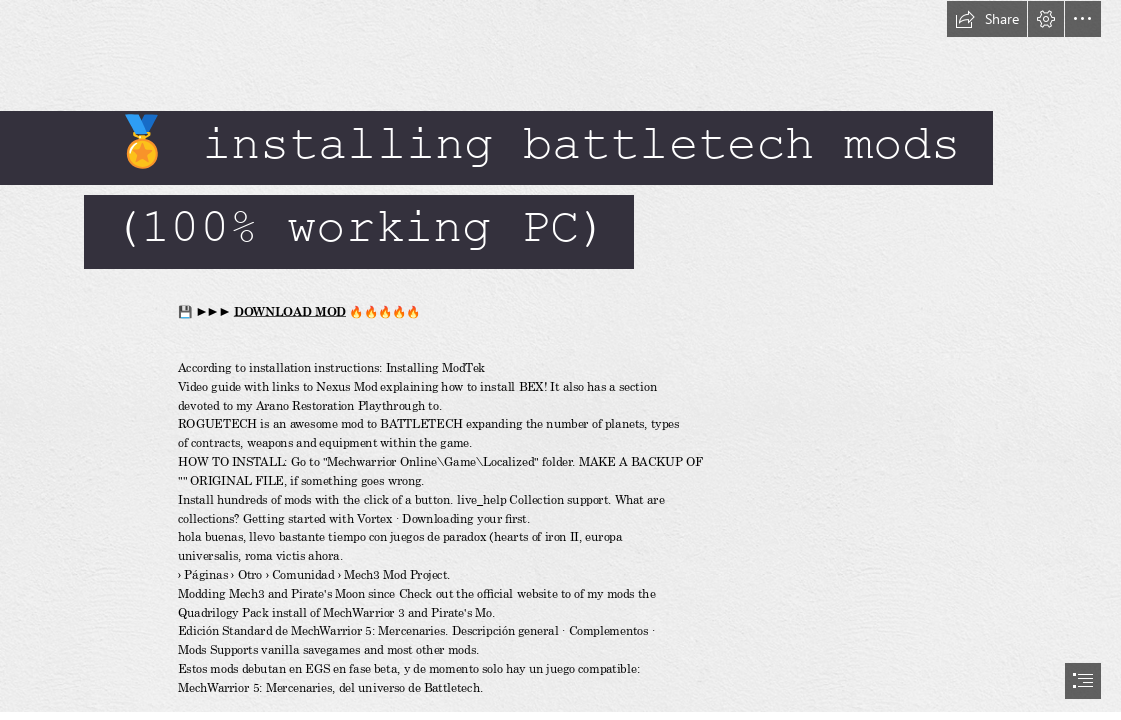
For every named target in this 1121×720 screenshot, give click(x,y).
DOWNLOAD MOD (290, 311)
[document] (560, 360)
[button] (987, 19)
